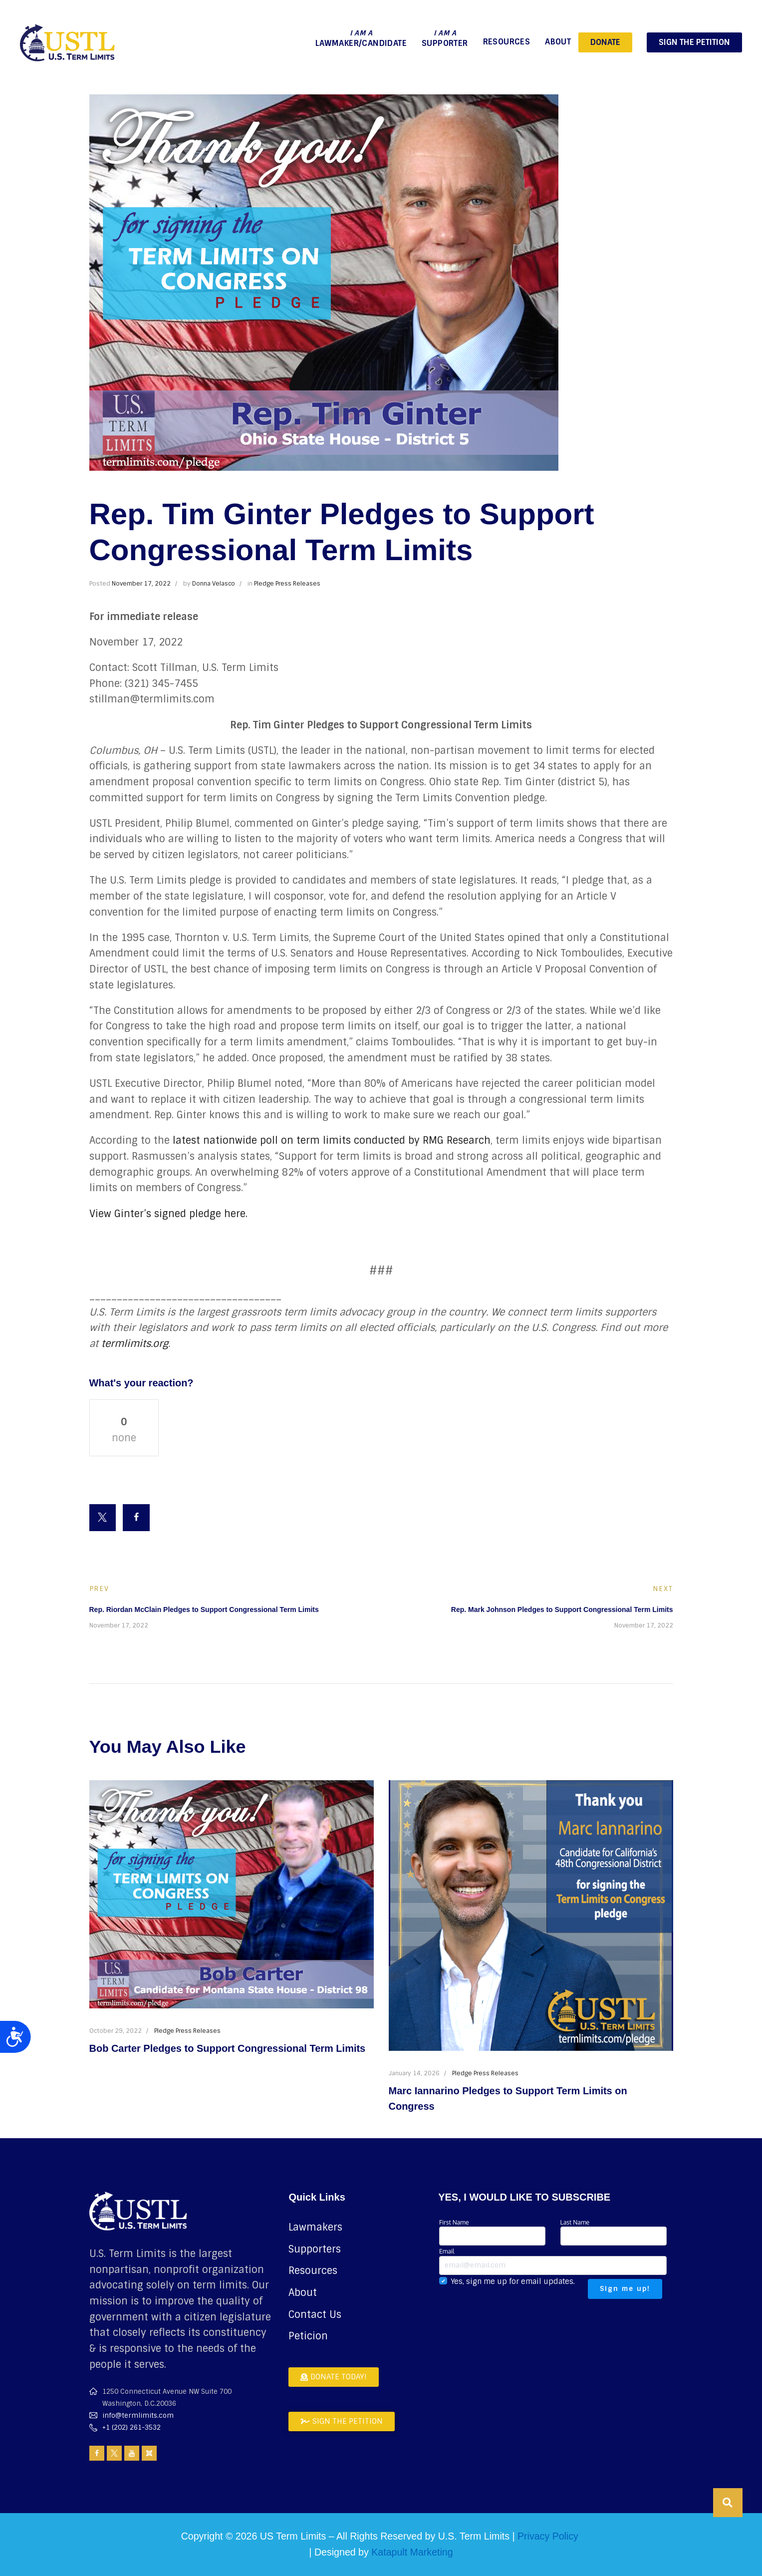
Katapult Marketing (412, 2552)
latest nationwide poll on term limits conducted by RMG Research (332, 1140)
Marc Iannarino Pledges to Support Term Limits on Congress (508, 2098)
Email (553, 2260)
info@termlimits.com (138, 2415)
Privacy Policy (547, 2536)
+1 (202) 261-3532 (131, 2427)
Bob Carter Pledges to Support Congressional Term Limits (227, 2048)
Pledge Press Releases (287, 584)
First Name (492, 2232)
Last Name (613, 2232)
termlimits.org (134, 1343)
